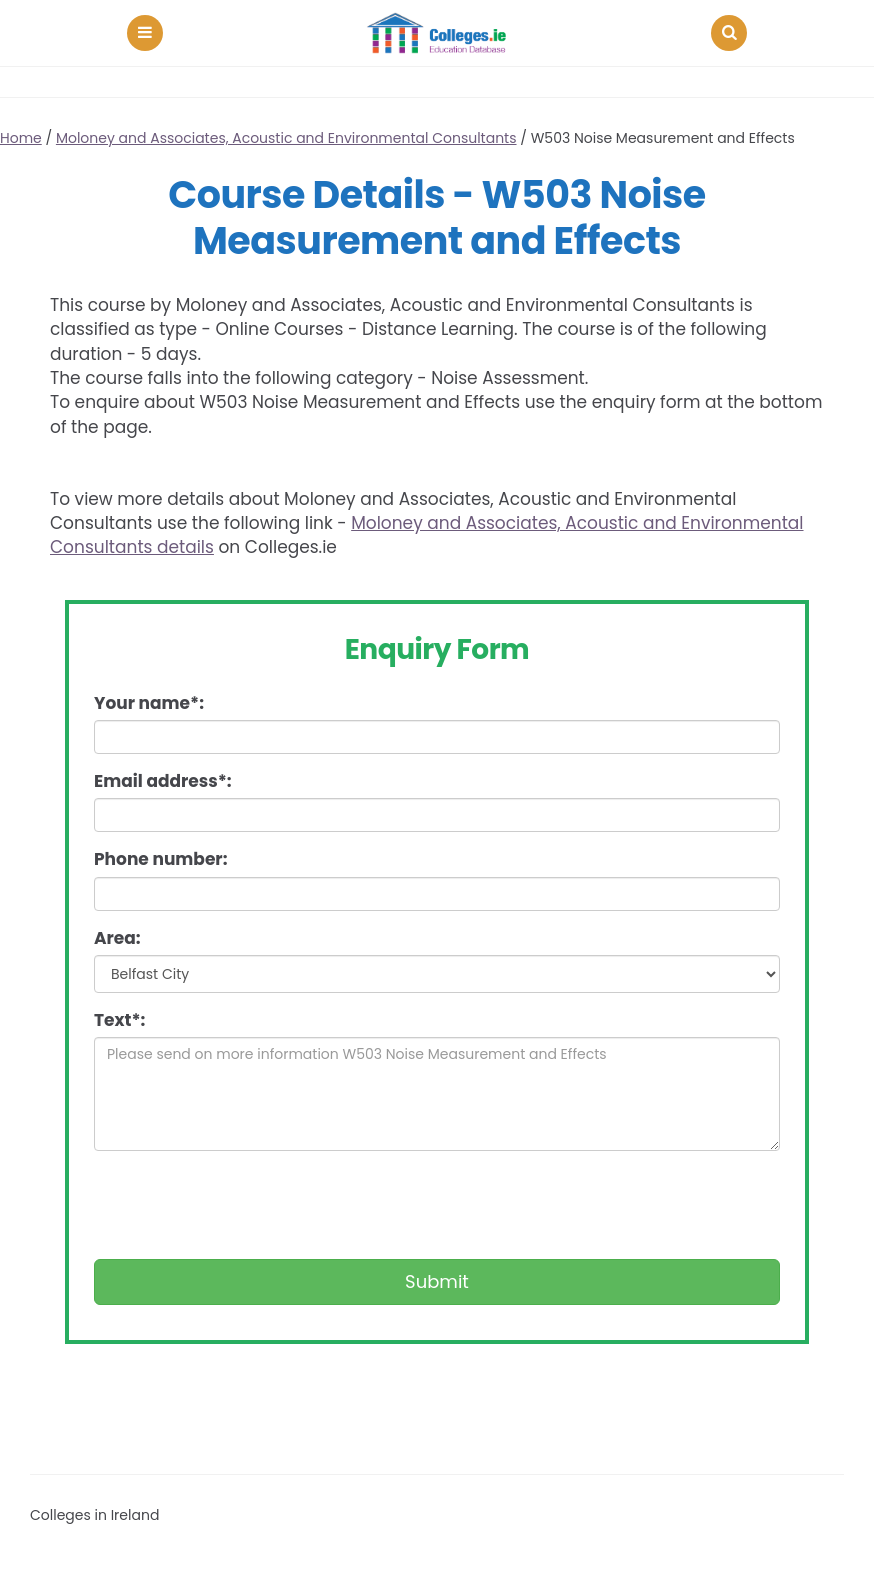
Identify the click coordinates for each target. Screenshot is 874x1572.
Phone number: (160, 859)
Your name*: (149, 703)
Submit (437, 1281)
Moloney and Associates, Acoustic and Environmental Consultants (286, 138)
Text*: (119, 1020)
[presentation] (246, 1205)
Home (21, 138)
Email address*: (163, 781)
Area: (117, 938)
